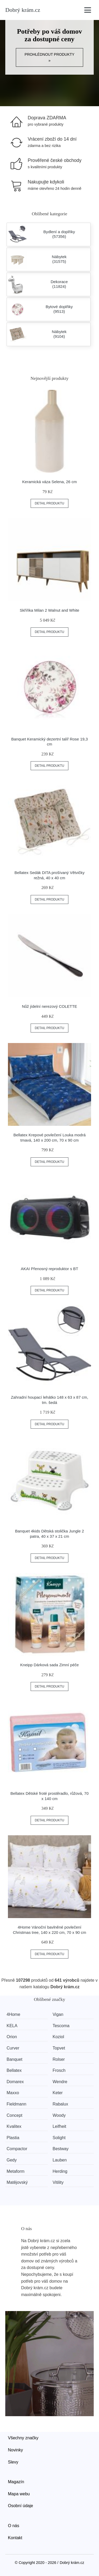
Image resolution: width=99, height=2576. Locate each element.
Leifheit (59, 2126)
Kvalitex (14, 2126)
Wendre (60, 2081)
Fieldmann (16, 2104)
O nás (13, 2525)
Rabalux (60, 2104)
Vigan (58, 2014)
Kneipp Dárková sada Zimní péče (49, 1665)
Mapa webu (19, 2494)
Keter (58, 2093)
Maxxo (13, 2093)
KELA (12, 2025)
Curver (13, 2048)
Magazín (16, 2482)
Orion (12, 2037)
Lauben (60, 2160)
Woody (59, 2115)
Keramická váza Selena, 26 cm (49, 481)
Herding (60, 2171)
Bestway (60, 2148)
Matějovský (17, 2182)
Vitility (58, 2182)
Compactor (17, 2148)
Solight (59, 2137)
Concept (14, 2115)
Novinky (15, 2450)
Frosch (59, 2070)
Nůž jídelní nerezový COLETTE (49, 1006)
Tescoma (61, 2025)
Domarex (15, 2081)
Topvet (59, 2048)
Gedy (12, 2160)
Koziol (58, 2037)
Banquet (14, 2059)
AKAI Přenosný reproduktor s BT (49, 1268)
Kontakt (15, 2538)
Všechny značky (23, 2438)
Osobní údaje (20, 2505)
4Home (13, 2014)
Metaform (16, 2171)
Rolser (59, 2059)
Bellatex (14, 2070)
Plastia (13, 2137)
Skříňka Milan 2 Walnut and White (49, 610)
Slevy (13, 2462)
